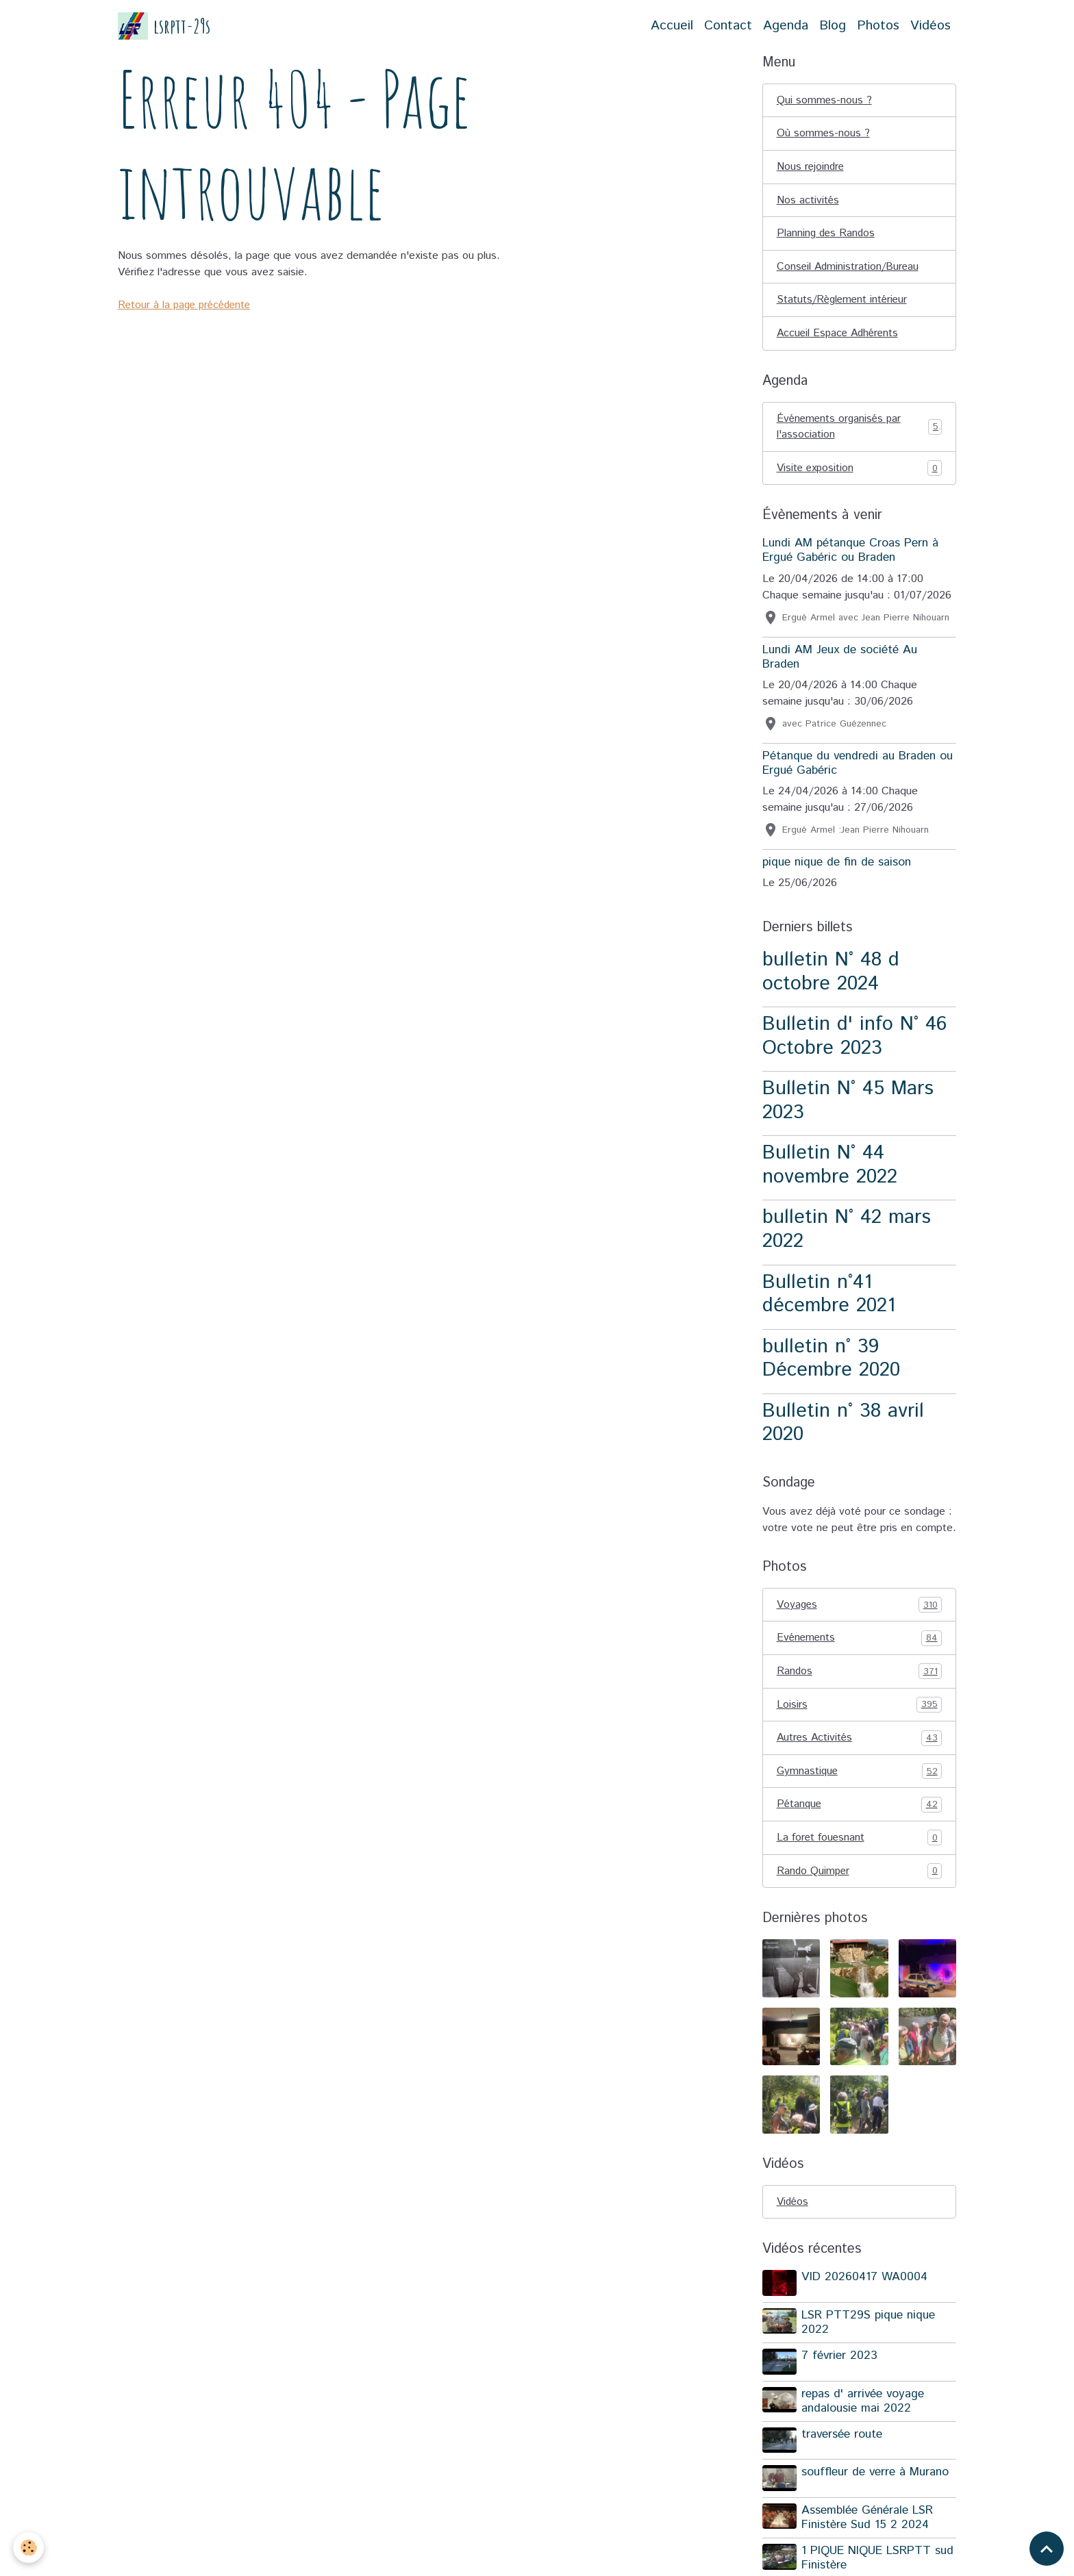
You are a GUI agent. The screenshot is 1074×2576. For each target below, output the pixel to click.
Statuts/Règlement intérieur (844, 302)
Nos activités (808, 201)
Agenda (785, 25)
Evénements (859, 1641)
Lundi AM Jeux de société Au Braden (839, 660)
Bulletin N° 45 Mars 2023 (848, 1104)
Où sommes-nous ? (824, 134)
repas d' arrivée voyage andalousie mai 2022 (863, 2405)
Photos (878, 25)
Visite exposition (859, 471)
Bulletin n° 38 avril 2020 (843, 1426)
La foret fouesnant (859, 1842)
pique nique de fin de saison (836, 865)
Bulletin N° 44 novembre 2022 (829, 1168)
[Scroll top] (1046, 2548)
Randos (859, 1675)
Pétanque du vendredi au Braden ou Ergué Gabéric (857, 766)
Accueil (672, 25)
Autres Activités (859, 1742)
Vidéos (930, 25)
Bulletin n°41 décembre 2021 (828, 1297)
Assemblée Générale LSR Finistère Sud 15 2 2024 (868, 2520)
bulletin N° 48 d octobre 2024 (830, 975)
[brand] (164, 26)
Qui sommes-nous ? (825, 100)
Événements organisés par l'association (859, 429)
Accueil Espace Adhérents (840, 335)
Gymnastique (859, 1775)
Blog (832, 25)
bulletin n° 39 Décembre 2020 (831, 1361)
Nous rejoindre (811, 167)
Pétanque (859, 1809)
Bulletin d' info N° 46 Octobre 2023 (854, 1039)
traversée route (842, 2438)
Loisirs (859, 1708)
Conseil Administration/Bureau (849, 268)
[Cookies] (29, 2547)
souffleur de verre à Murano (875, 2476)
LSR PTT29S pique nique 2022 (869, 2327)
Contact (728, 25)
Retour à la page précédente (187, 305)
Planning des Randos (827, 234)
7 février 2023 (840, 2361)
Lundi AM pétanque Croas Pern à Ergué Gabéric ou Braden (850, 554)
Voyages (859, 1608)
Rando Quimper (859, 1876)
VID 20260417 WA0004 (865, 2283)
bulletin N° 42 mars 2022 (846, 1233)
